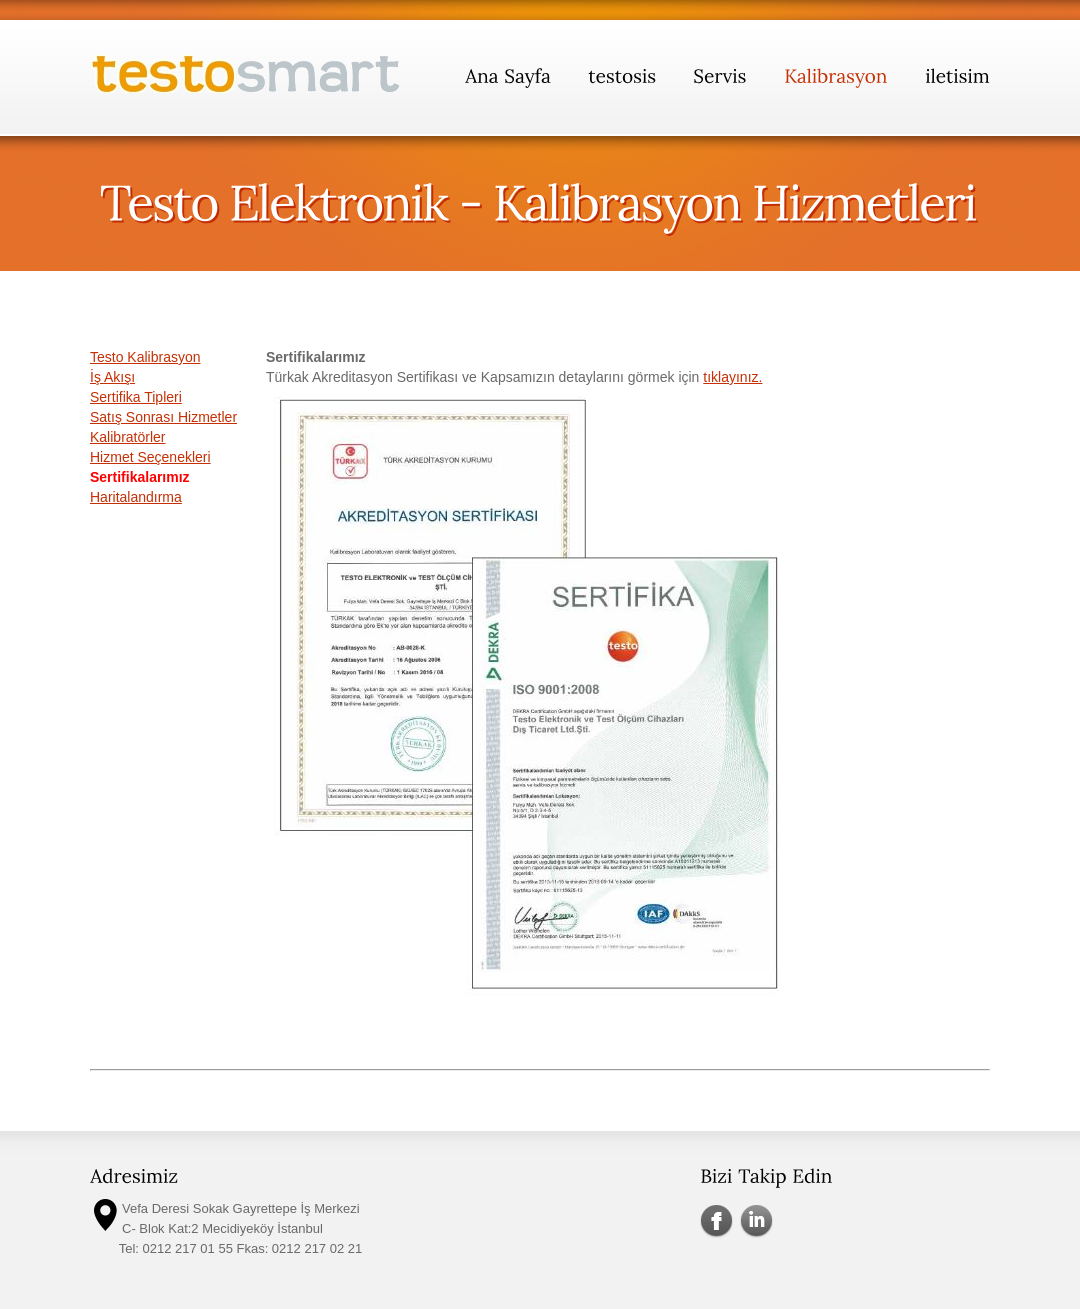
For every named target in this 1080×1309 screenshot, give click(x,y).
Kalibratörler (127, 437)
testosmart (246, 78)
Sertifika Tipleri (136, 397)
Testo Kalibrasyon (145, 357)
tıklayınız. (732, 377)
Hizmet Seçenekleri (150, 457)
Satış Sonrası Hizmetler (163, 417)
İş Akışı (112, 377)
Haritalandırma (136, 497)
